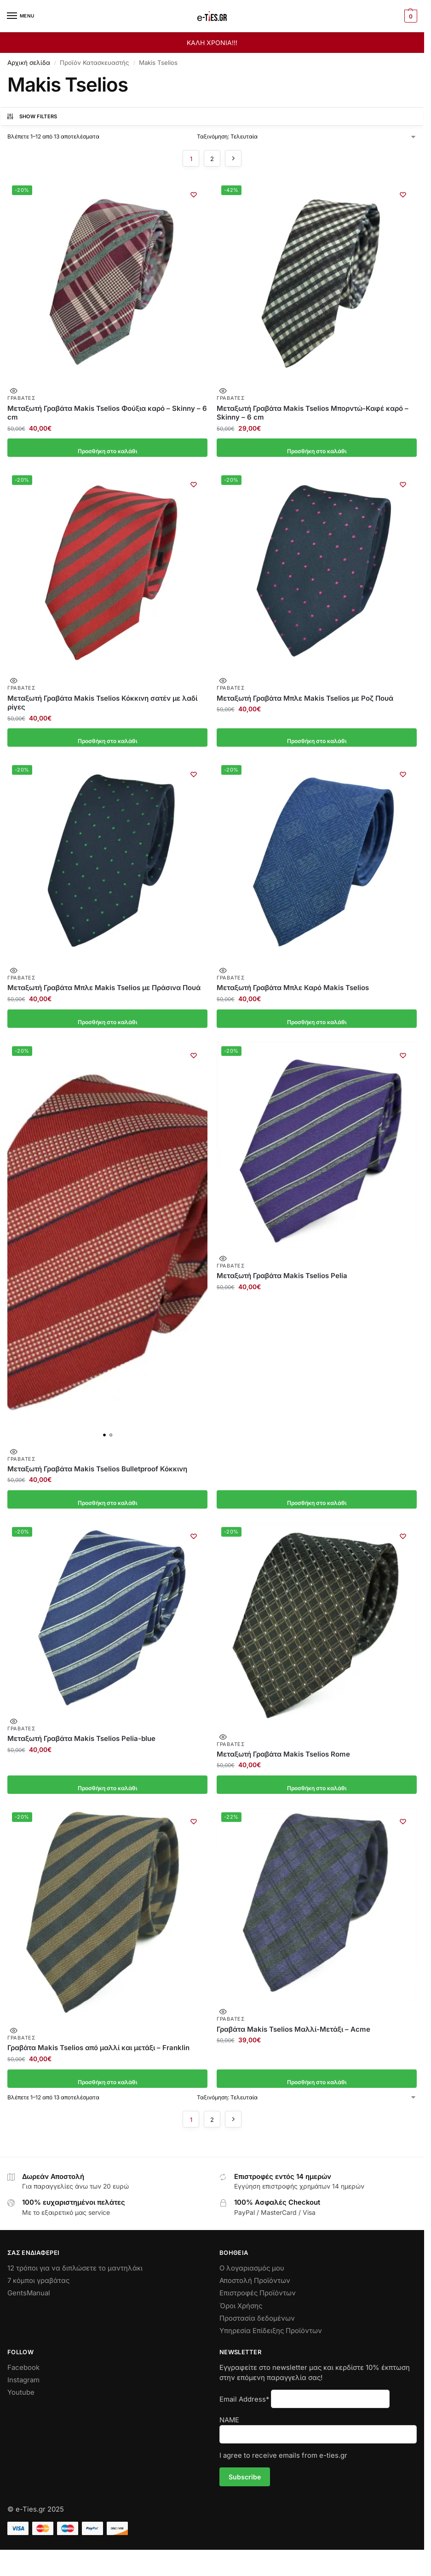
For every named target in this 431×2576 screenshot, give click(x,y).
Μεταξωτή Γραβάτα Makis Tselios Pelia (282, 1275)
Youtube (20, 2392)
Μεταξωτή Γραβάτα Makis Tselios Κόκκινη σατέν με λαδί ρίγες (102, 703)
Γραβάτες (21, 398)
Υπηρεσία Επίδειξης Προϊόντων (270, 2331)
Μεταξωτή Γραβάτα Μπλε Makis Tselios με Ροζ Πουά (305, 698)
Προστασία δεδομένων (257, 2318)
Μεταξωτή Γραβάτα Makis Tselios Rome (283, 1754)
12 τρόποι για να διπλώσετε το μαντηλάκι (75, 2268)
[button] (409, 16)
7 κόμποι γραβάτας (38, 2280)
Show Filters (31, 116)
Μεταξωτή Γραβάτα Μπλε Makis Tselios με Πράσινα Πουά (104, 987)
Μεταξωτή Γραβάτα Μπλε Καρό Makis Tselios (293, 987)
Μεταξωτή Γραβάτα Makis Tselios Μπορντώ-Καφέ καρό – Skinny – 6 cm (312, 413)
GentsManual (28, 2293)
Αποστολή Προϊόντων (254, 2280)
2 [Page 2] (212, 158)
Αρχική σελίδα (28, 62)
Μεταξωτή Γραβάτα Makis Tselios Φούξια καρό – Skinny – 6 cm (107, 413)
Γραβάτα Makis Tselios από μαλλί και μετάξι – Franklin (98, 2047)
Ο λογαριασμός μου (251, 2268)
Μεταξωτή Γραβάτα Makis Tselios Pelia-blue (81, 1738)
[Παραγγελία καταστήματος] (307, 137)
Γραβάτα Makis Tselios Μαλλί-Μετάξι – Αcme (293, 2029)
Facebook (23, 2367)
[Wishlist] (194, 195)
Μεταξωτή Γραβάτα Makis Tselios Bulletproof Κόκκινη (97, 1468)
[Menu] (20, 16)
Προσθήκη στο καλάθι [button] (107, 447)
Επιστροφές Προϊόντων (257, 2293)
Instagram (23, 2380)
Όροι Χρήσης (240, 2306)
